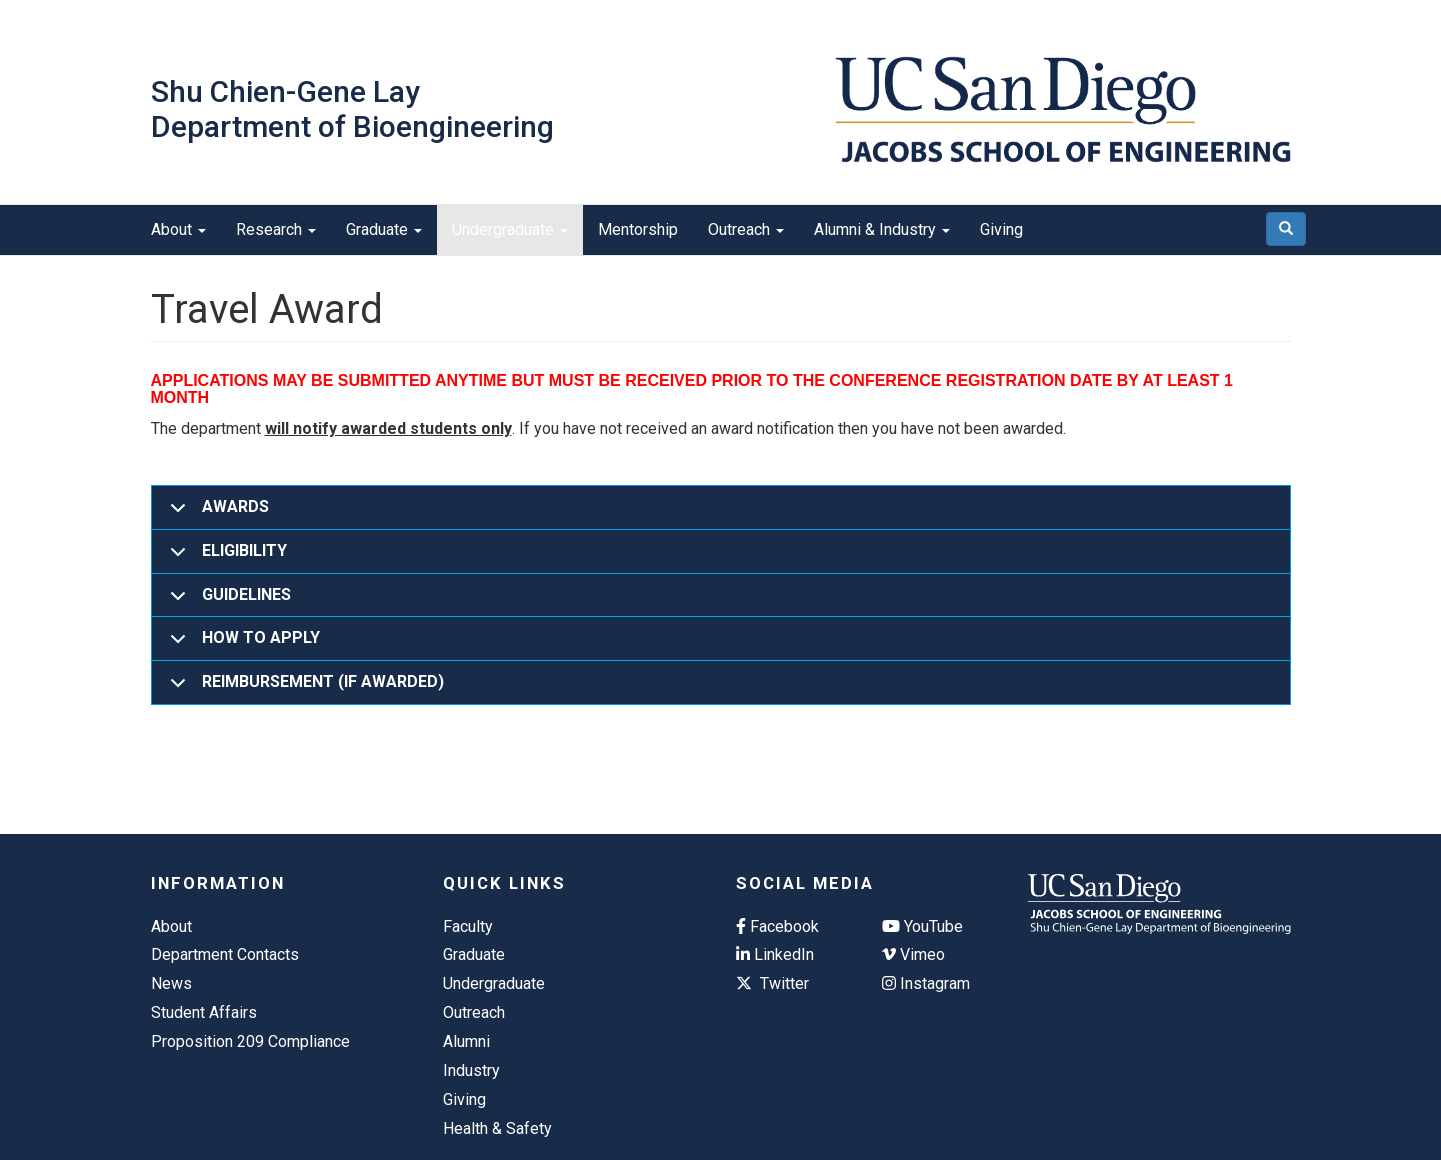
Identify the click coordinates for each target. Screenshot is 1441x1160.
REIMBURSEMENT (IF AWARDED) (303, 688)
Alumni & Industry (882, 229)
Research (276, 229)
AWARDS (216, 513)
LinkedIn (775, 954)
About (178, 229)
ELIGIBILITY (225, 557)
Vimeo (913, 954)
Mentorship (638, 229)
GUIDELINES (227, 601)
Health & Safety (497, 1128)
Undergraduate (510, 229)
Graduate (384, 229)
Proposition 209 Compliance (250, 1041)
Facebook (777, 926)
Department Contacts (225, 954)
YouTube (922, 926)
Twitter (772, 983)
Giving (1001, 229)
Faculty (468, 926)
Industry (471, 1070)
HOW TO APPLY (241, 644)
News (171, 983)
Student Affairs (204, 1012)
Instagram (926, 983)
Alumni (466, 1041)
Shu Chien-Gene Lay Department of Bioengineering (352, 109)
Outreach (746, 229)
